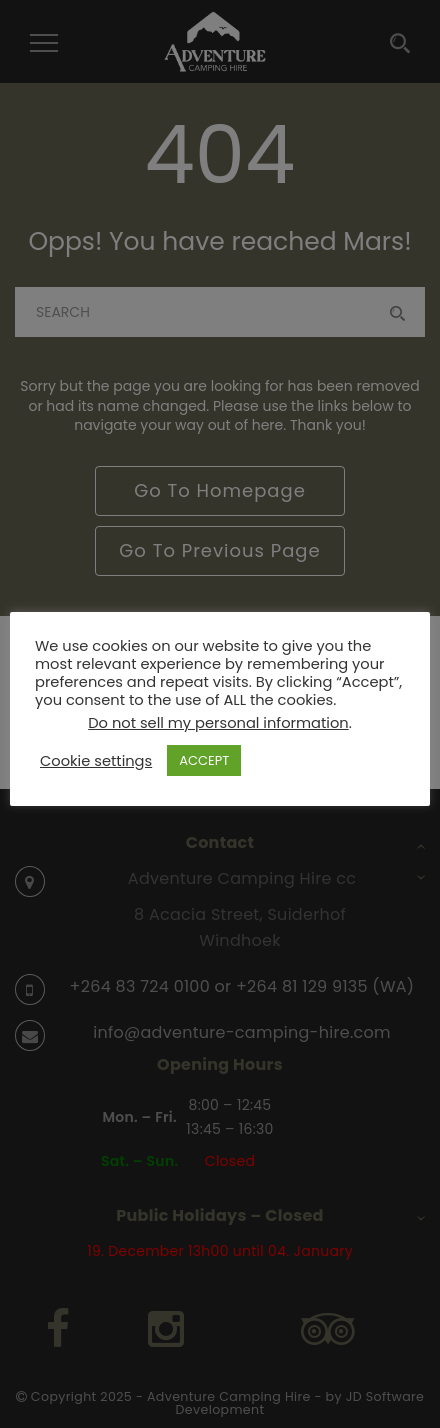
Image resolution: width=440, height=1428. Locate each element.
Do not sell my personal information (218, 723)
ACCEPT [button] (204, 760)
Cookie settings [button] (96, 761)
